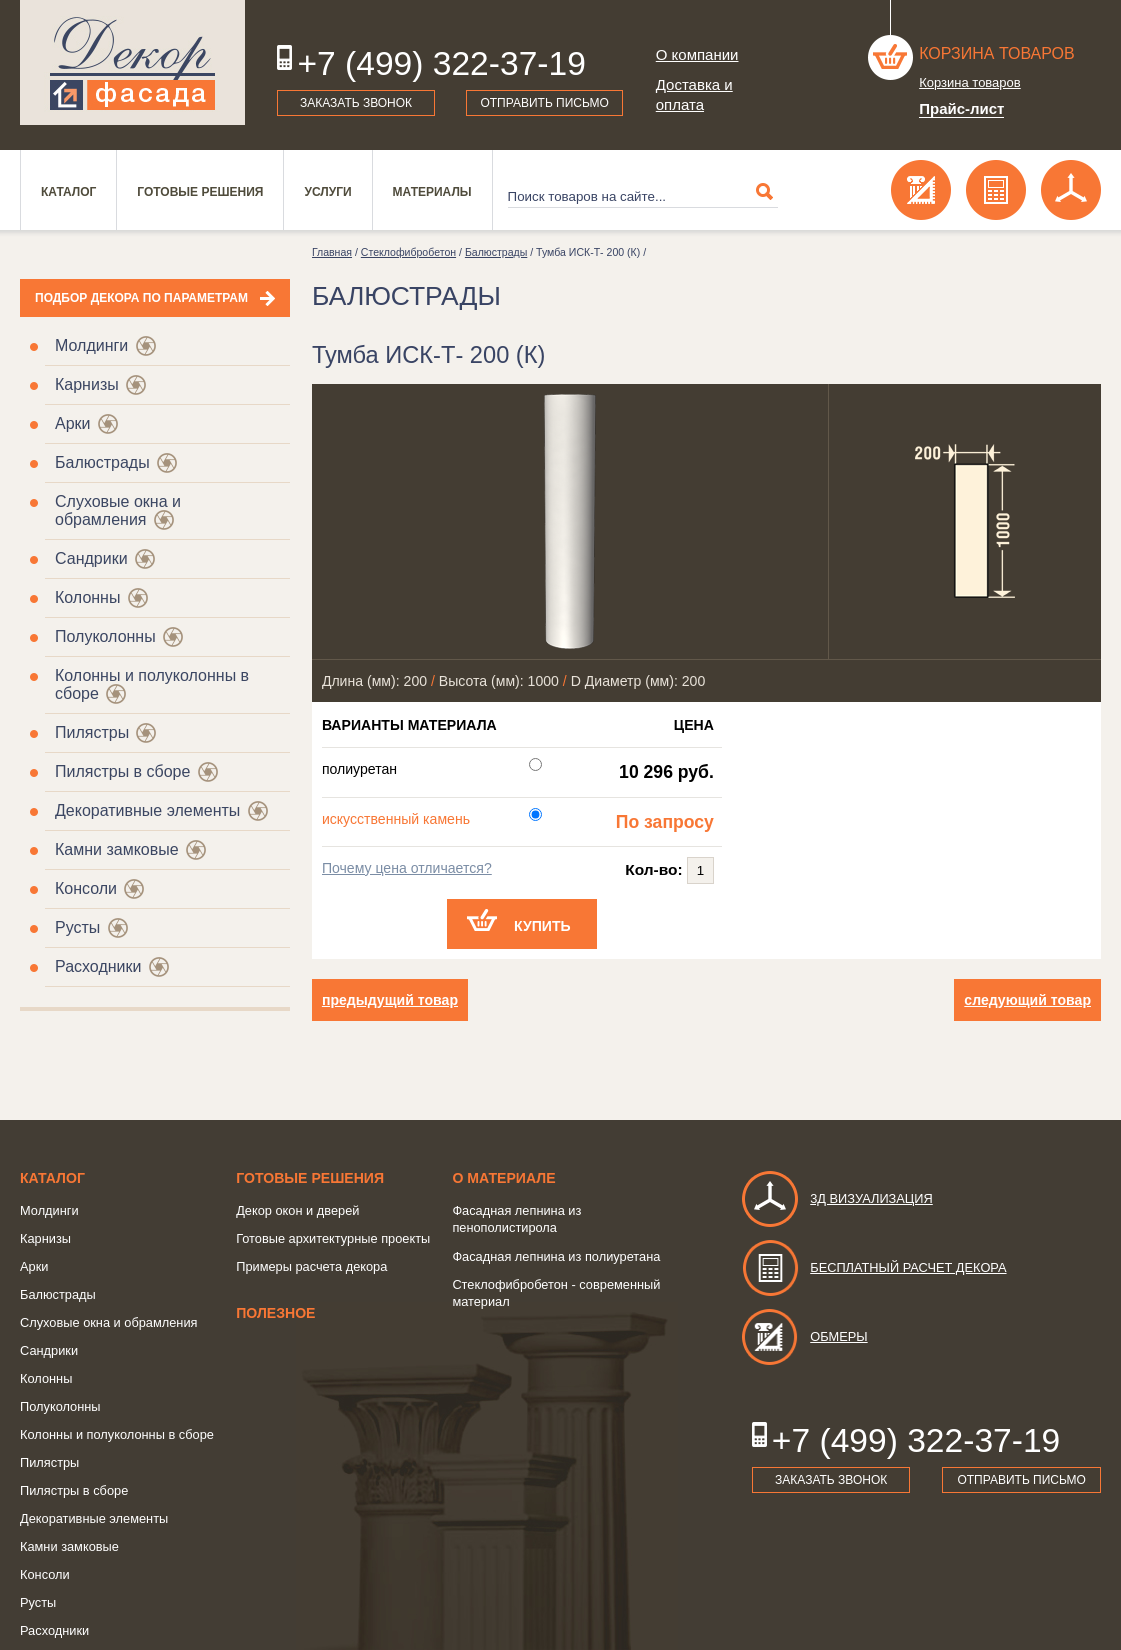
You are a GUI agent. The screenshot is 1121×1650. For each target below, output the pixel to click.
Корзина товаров (997, 53)
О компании (697, 54)
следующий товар (1027, 1000)
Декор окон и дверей (297, 1210)
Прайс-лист (961, 108)
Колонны (87, 597)
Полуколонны (105, 636)
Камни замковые (117, 849)
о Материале (503, 1178)
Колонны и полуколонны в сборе (117, 1434)
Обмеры (803, 1336)
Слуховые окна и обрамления (118, 510)
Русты (77, 927)
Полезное (275, 1313)
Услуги (327, 192)
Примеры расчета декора (311, 1266)
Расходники (98, 966)
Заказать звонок (356, 103)
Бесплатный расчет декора (873, 1267)
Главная (332, 252)
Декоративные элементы (147, 810)
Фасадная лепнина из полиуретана (556, 1256)
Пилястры (92, 732)
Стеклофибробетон (408, 252)
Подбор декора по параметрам (141, 298)
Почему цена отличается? (407, 868)
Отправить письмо (544, 103)
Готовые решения (200, 192)
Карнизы (87, 384)
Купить (542, 926)
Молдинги (91, 345)
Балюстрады (102, 462)
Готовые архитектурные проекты (333, 1238)
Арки (73, 423)
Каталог (68, 192)
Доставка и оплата (694, 94)
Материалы (432, 192)
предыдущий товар (390, 1000)
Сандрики (91, 558)
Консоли (86, 888)
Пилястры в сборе (122, 771)
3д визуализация (836, 1198)
